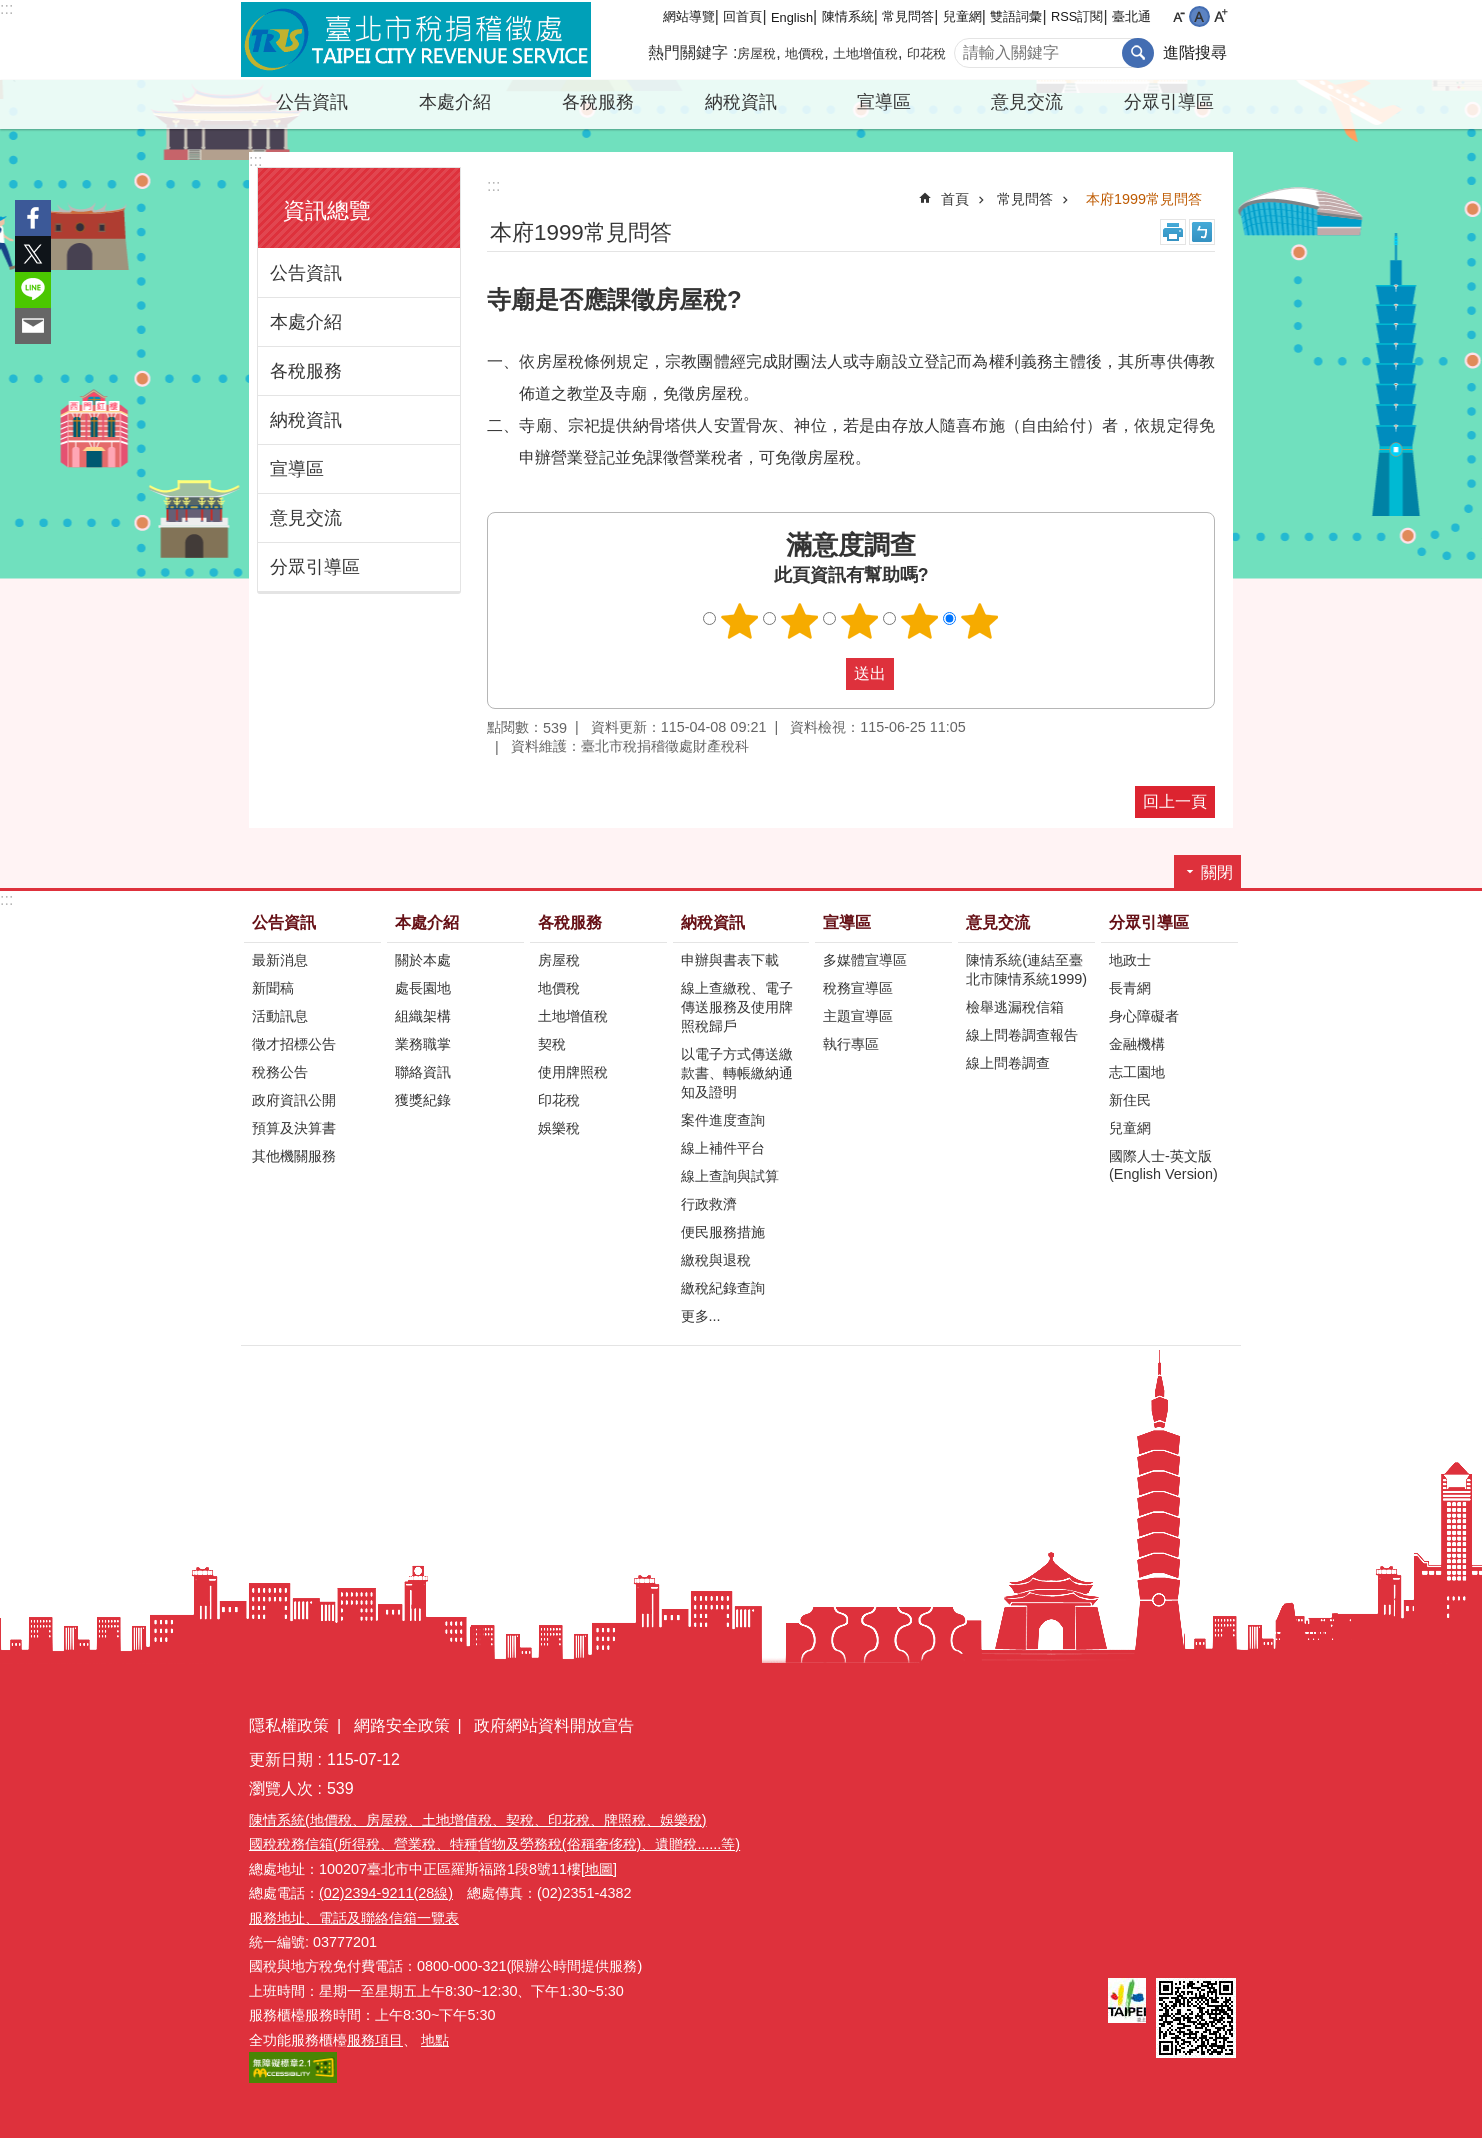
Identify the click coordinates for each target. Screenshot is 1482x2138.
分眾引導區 (1169, 102)
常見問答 (908, 16)
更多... (701, 1316)
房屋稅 (756, 53)
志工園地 (1137, 1072)
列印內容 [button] (1173, 232)
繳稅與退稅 (716, 1260)
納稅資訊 (741, 102)
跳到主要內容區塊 (10, 10)
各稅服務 (598, 102)
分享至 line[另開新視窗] (33, 290)
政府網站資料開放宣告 (554, 1725)
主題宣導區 (858, 1016)
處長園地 (423, 988)
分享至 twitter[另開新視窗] (33, 254)
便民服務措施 (723, 1232)
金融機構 (1137, 1044)
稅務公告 (280, 1072)
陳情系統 (848, 16)
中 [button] (1199, 16)
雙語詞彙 (1016, 16)
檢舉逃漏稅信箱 (1015, 1007)
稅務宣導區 (858, 988)
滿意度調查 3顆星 (860, 621)
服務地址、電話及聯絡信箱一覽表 (354, 1918)
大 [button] (1220, 16)
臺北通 (1131, 16)
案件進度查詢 (723, 1120)
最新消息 (280, 960)
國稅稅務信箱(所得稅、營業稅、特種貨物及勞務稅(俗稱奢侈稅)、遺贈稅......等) (494, 1844)
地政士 (1130, 960)
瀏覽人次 (281, 1788)
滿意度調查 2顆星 (800, 621)
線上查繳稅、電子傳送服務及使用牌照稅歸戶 (737, 1007)
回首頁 (742, 16)
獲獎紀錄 (423, 1100)
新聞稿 (273, 988)
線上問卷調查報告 (1022, 1035)
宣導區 (884, 102)
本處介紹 (455, 102)
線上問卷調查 (1008, 1063)
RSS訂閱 (1077, 16)
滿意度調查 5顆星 (980, 621)
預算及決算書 (294, 1128)
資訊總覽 (327, 210)
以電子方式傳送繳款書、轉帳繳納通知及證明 (737, 1073)
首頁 (955, 199)
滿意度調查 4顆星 (920, 621)
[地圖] (599, 1869)
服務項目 (375, 2040)
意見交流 (1027, 102)
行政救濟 (709, 1204)
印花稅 (926, 53)
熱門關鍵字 (688, 52)
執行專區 (851, 1044)
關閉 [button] (1217, 872)
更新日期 (281, 1759)
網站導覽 (689, 16)
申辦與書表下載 (730, 960)
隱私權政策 (289, 1725)
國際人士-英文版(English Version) (1163, 1165)
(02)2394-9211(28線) (386, 1893)
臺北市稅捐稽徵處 (416, 40)
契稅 (552, 1044)
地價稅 (804, 53)
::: (6, 8)
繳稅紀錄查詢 (723, 1288)
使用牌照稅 (573, 1072)
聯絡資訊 (423, 1072)
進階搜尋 (1195, 52)
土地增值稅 (865, 53)
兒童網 (962, 16)
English (792, 17)
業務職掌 (423, 1044)
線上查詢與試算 (730, 1176)
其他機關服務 (294, 1156)
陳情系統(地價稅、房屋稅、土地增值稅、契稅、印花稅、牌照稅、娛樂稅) (478, 1820)
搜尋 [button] (1138, 53)
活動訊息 (280, 1016)
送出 (827, 674)
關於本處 (423, 960)
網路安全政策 (402, 1725)
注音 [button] (1202, 232)
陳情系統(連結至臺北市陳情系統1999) (1026, 969)
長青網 (1130, 988)
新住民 (1130, 1100)
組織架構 (423, 1016)
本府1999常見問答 (1144, 199)
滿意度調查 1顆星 (740, 621)
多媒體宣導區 (865, 960)
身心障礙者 (1144, 1016)
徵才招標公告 (294, 1044)
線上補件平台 (723, 1148)
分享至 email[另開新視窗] (33, 326)
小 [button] (1178, 16)
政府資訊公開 (294, 1100)
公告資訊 (312, 102)
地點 (435, 2040)
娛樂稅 (559, 1128)
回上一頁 (1175, 801)
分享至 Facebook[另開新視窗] (33, 218)
